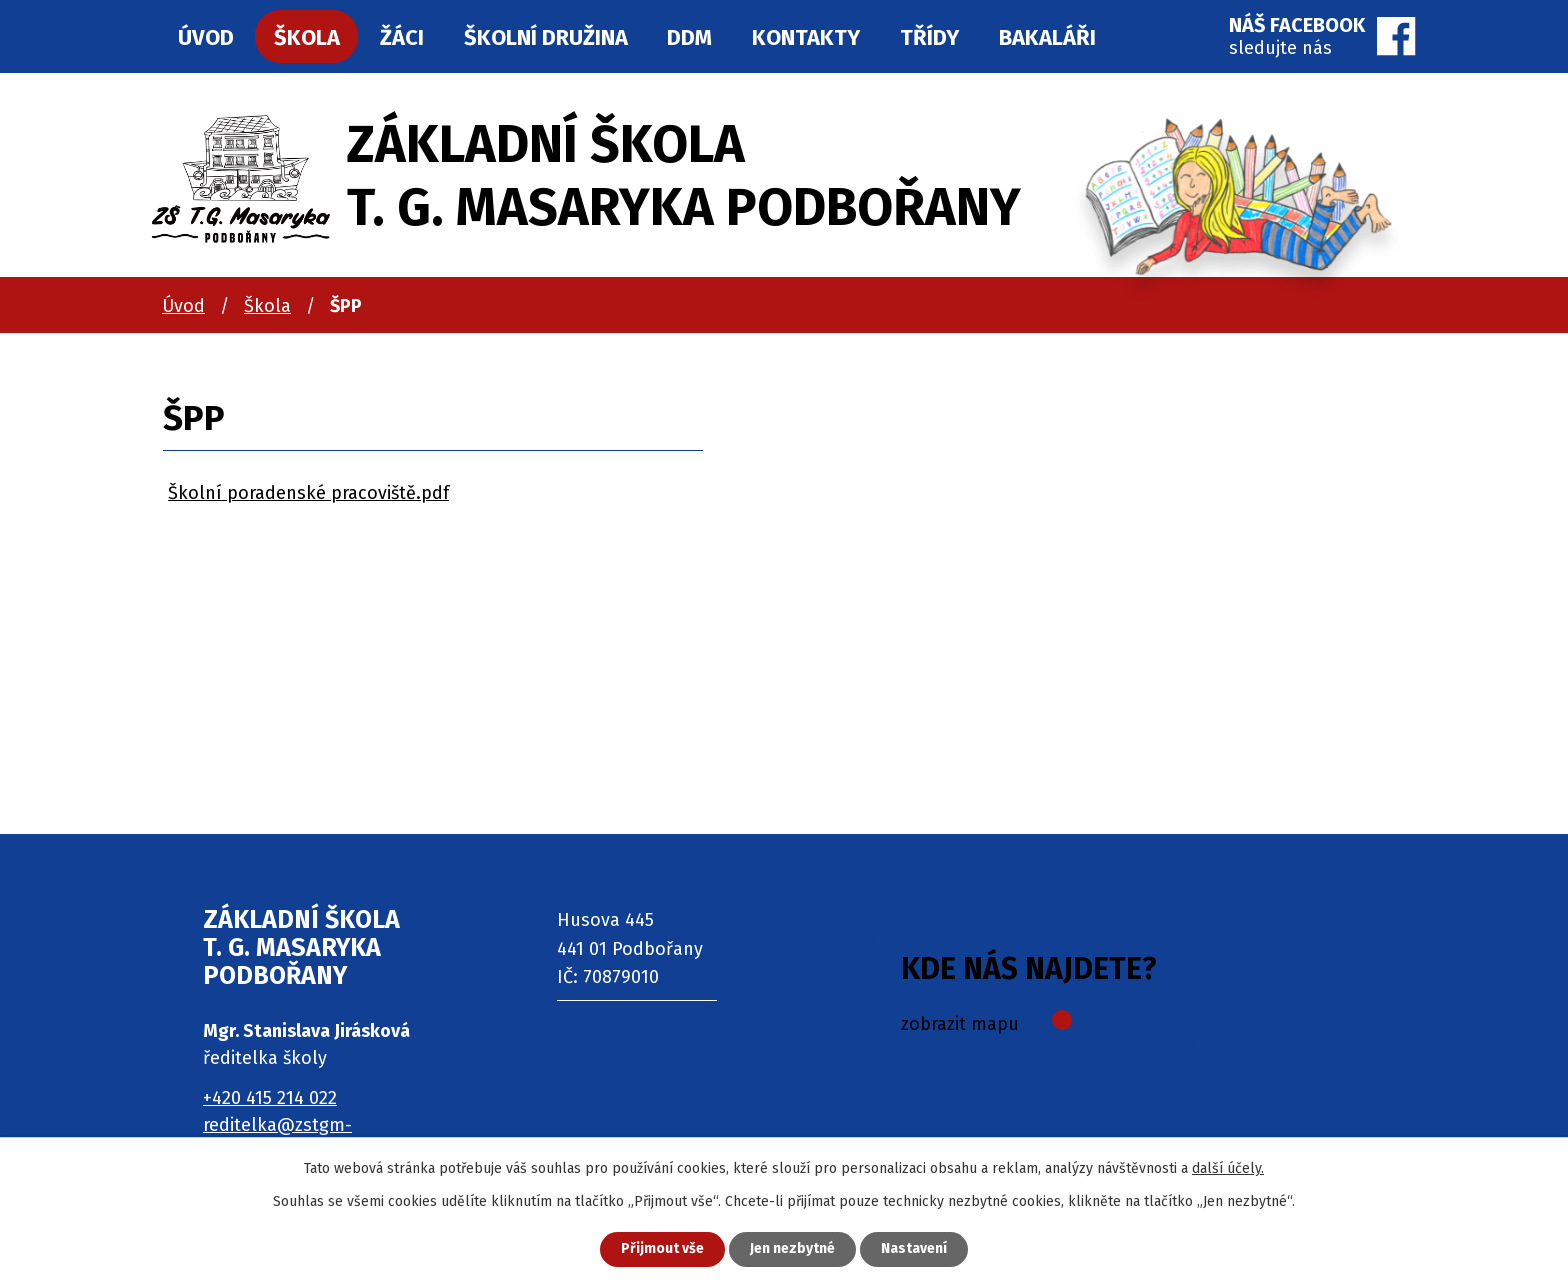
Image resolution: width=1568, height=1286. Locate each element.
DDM (689, 37)
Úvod (183, 306)
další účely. (1228, 1168)
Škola (267, 306)
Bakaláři (1047, 37)
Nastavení (914, 1249)
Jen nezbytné (792, 1249)
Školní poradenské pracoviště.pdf (308, 493)
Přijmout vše (662, 1249)
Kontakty (806, 37)
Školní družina (546, 37)
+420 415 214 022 (270, 1098)
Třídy (929, 37)
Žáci (402, 37)
